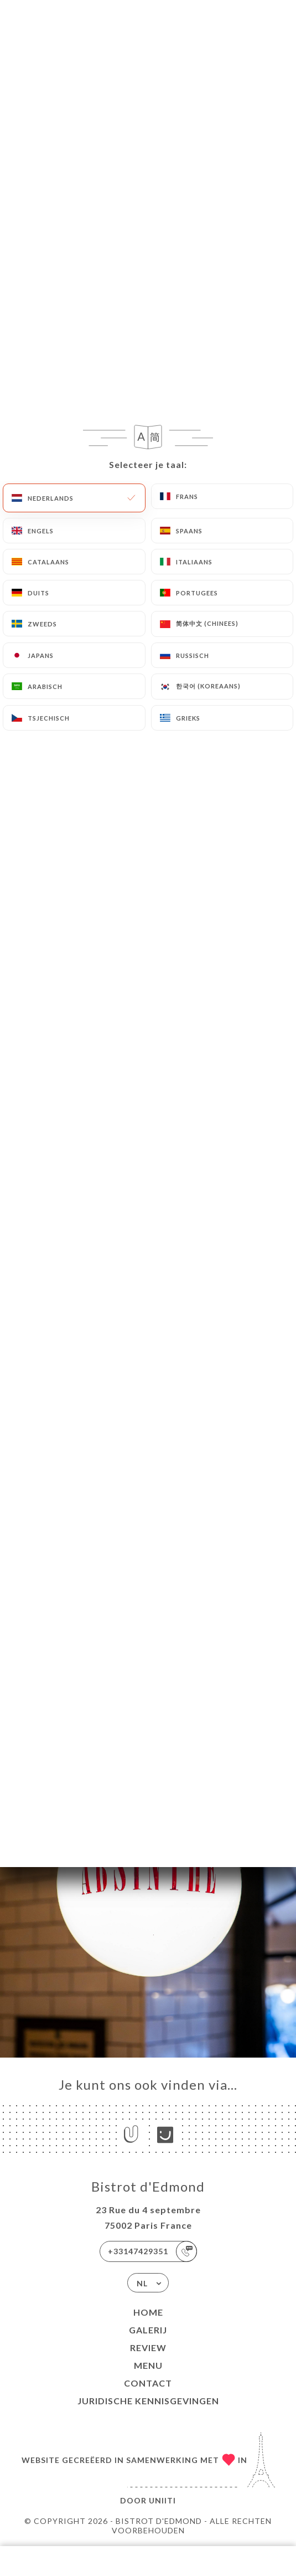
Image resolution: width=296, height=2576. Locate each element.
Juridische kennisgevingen (148, 2400)
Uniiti (162, 2500)
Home (148, 2312)
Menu (148, 2365)
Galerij (148, 2330)
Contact (148, 2383)
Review (148, 2347)
